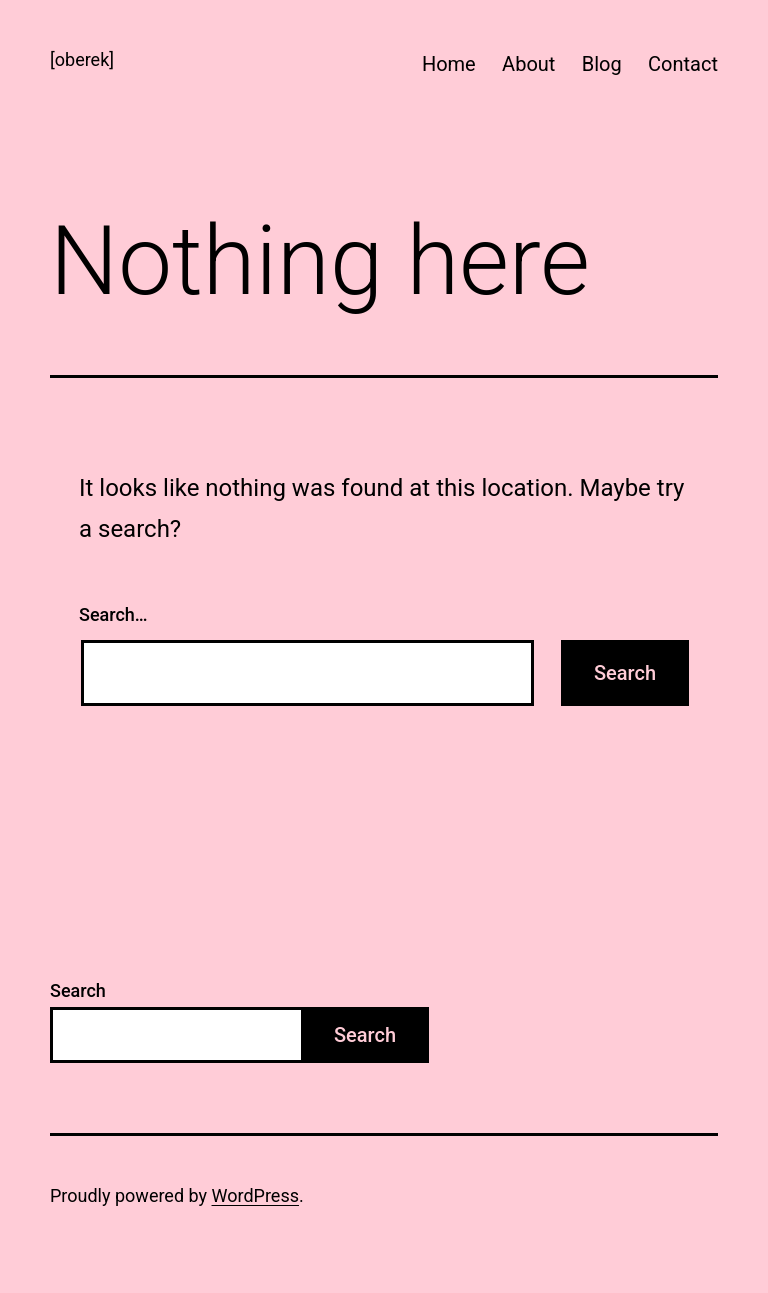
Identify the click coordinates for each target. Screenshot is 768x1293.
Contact (683, 64)
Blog (602, 64)
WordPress (255, 1195)
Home (449, 64)
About (528, 64)
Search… (113, 614)
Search (78, 990)
